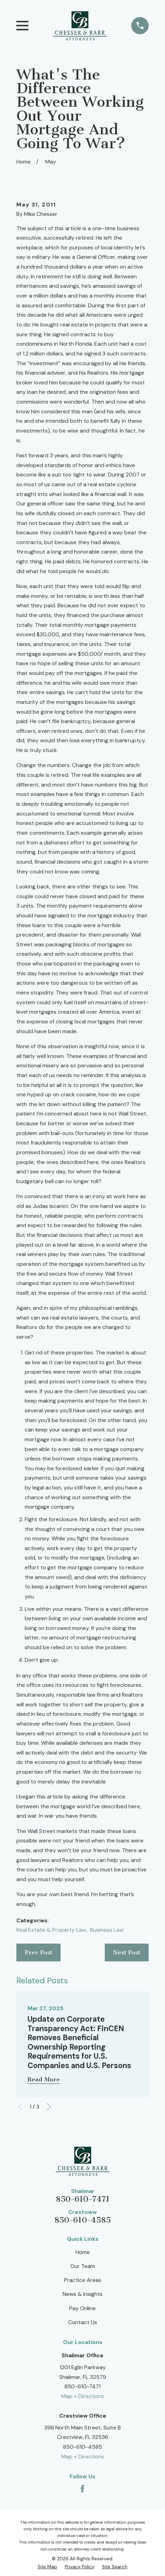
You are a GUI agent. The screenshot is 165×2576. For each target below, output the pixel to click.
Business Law (107, 1929)
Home (83, 2252)
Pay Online (82, 2308)
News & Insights (83, 2294)
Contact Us (82, 2322)
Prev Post (38, 1952)
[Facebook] (82, 2489)
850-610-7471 (83, 2199)
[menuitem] (47, 2567)
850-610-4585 (82, 2220)
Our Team (82, 2266)
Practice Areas (82, 2280)
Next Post (126, 1952)
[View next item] (49, 2107)
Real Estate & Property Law (51, 1929)
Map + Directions (82, 2396)
